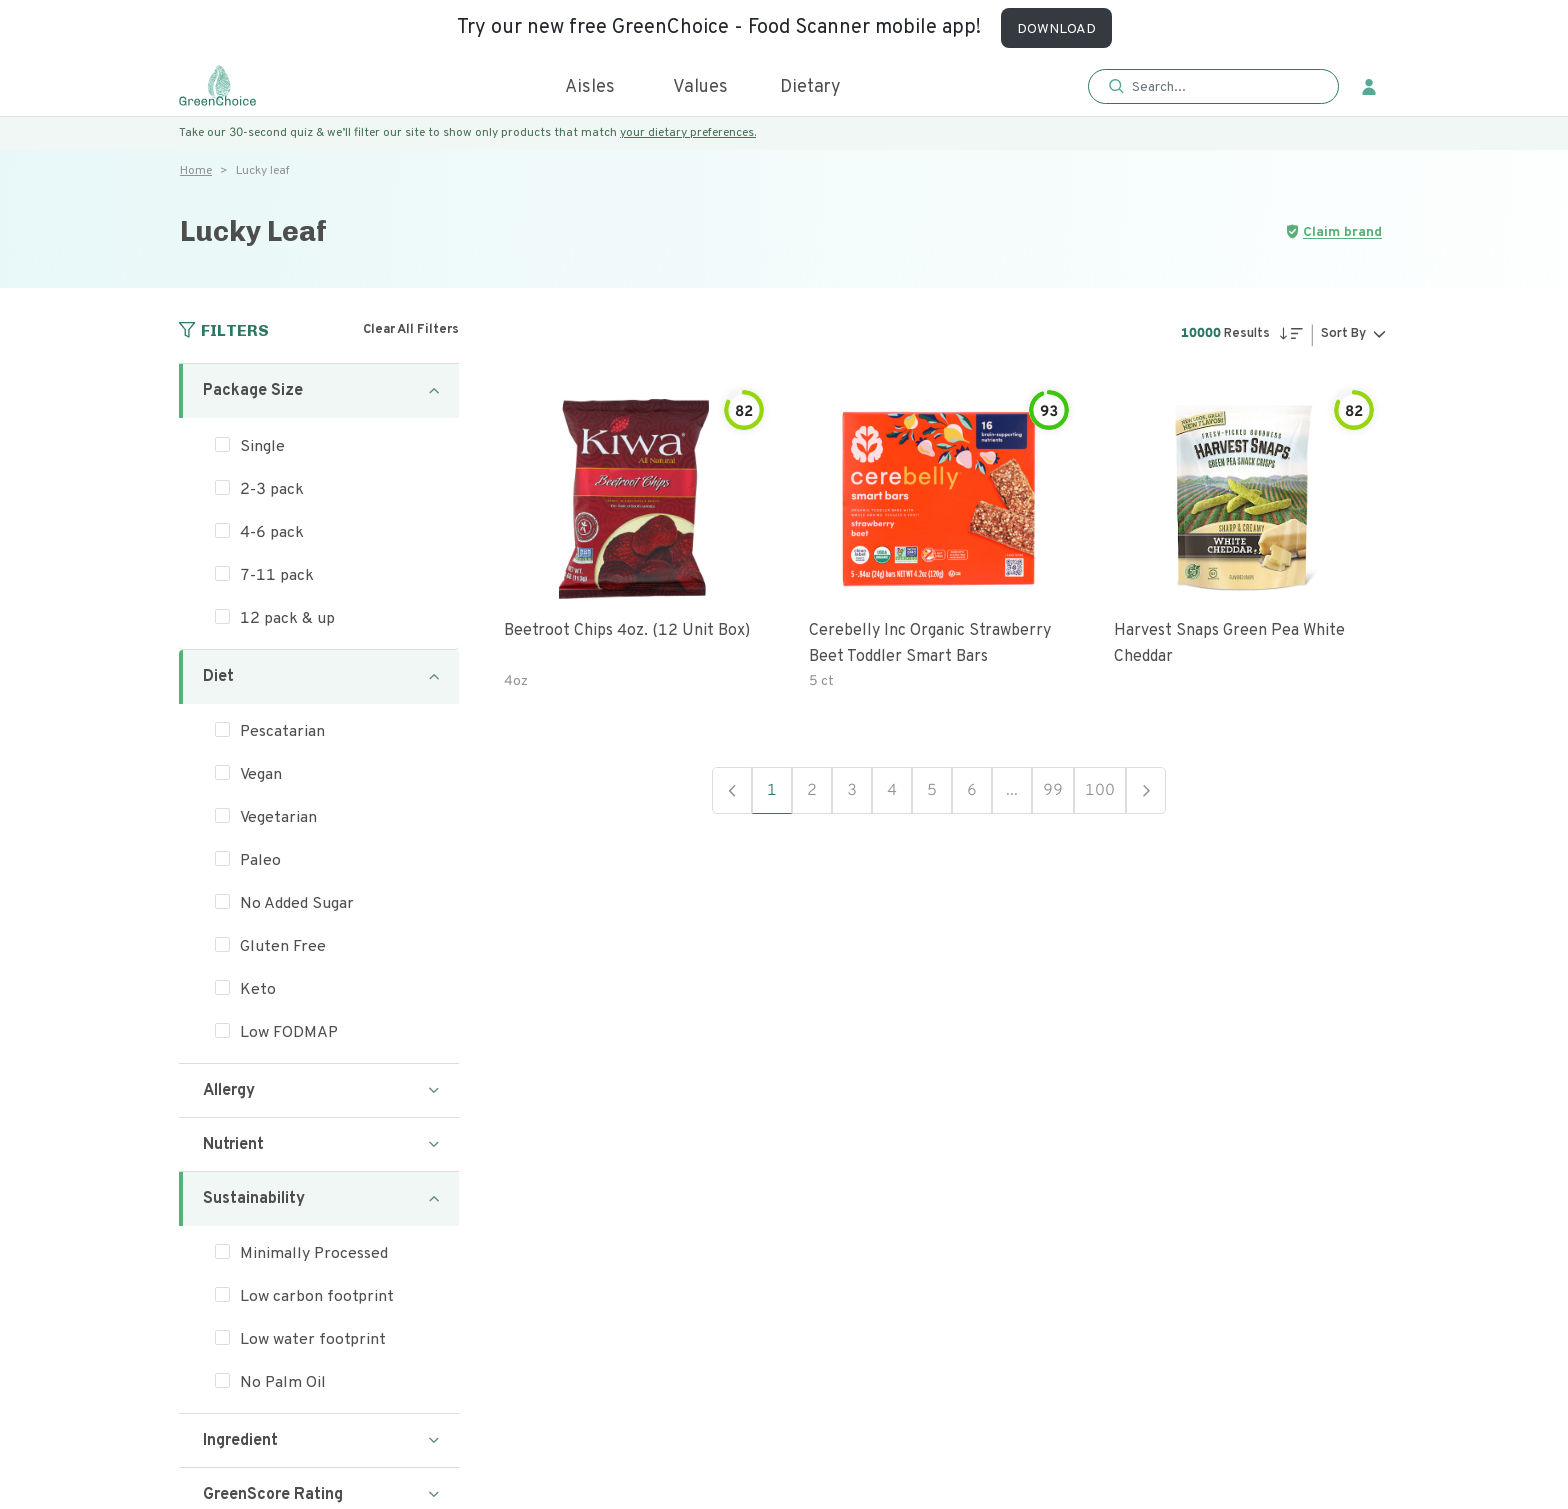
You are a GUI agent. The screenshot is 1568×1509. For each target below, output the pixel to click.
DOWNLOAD (1056, 29)
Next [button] (1146, 790)
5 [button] (932, 791)
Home (196, 171)
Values (700, 87)
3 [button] (852, 791)
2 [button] (812, 791)
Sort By (1343, 334)
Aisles (590, 87)
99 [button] (1053, 791)
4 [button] (892, 791)
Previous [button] (732, 790)
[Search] (1223, 87)
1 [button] (772, 791)
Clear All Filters (411, 330)
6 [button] (972, 791)
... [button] (1012, 791)
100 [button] (1100, 791)
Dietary (810, 87)
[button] (1213, 87)
